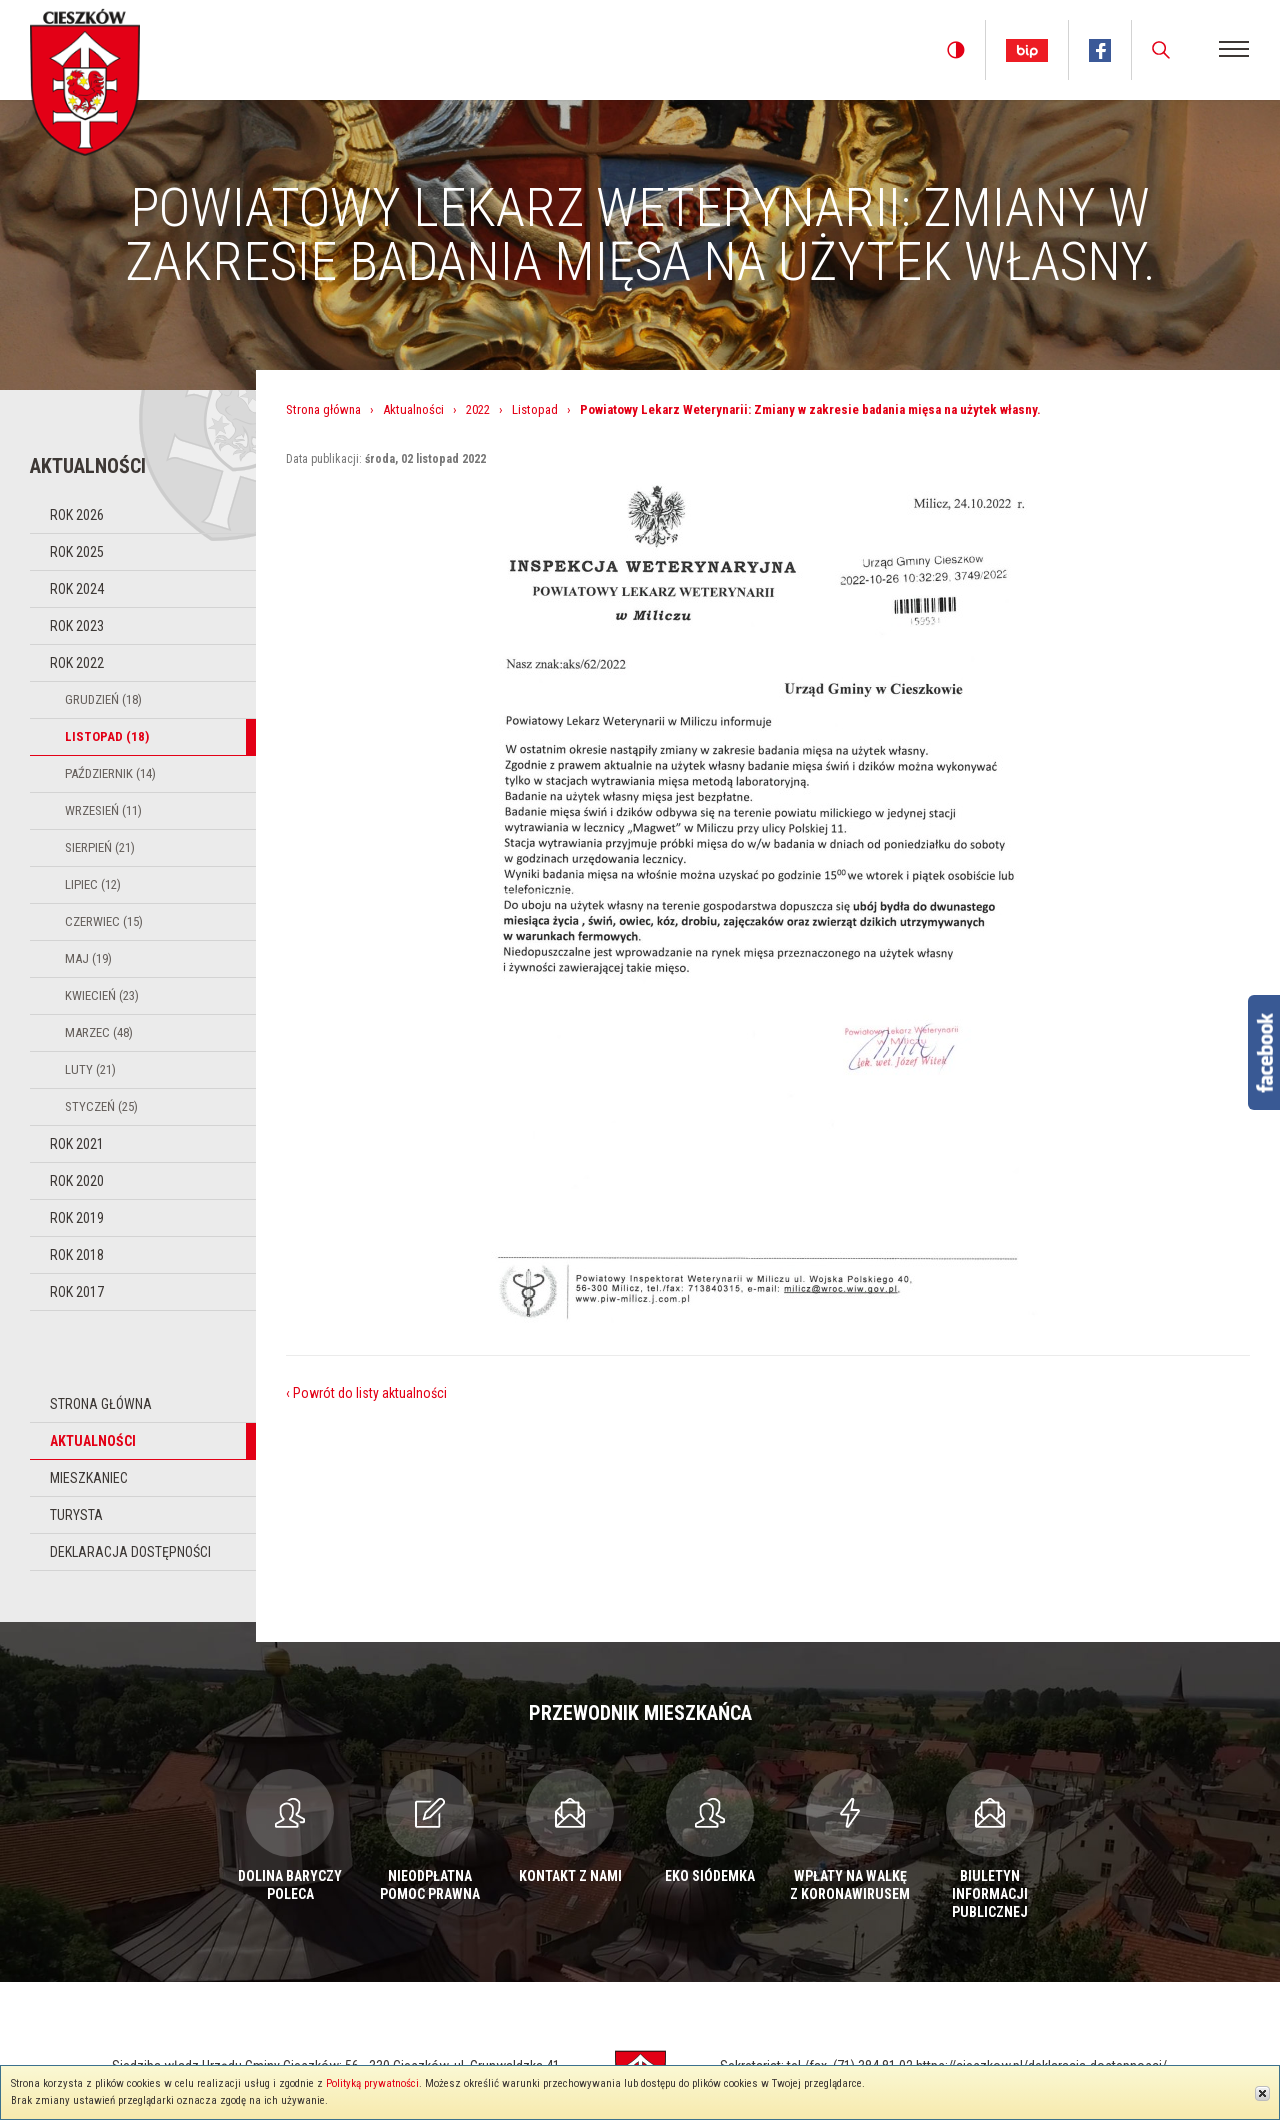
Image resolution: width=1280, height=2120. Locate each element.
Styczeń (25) (101, 1106)
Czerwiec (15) (104, 921)
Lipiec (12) (93, 884)
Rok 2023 (77, 626)
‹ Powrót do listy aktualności (366, 1393)
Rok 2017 (77, 1292)
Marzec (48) (99, 1032)
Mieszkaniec (89, 1478)
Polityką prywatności (372, 2083)
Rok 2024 (77, 589)
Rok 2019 (77, 1218)
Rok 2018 (77, 1255)
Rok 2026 (77, 515)
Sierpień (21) (100, 847)
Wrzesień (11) (103, 810)
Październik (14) (110, 773)
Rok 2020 (77, 1181)
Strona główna (101, 1404)
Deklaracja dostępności (130, 1552)
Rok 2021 (77, 1144)
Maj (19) (88, 958)
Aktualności (93, 1441)
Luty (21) (90, 1069)
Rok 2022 (77, 663)
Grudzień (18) (103, 699)
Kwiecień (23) (102, 995)
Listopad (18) (107, 736)
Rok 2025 (77, 552)
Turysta (76, 1515)
